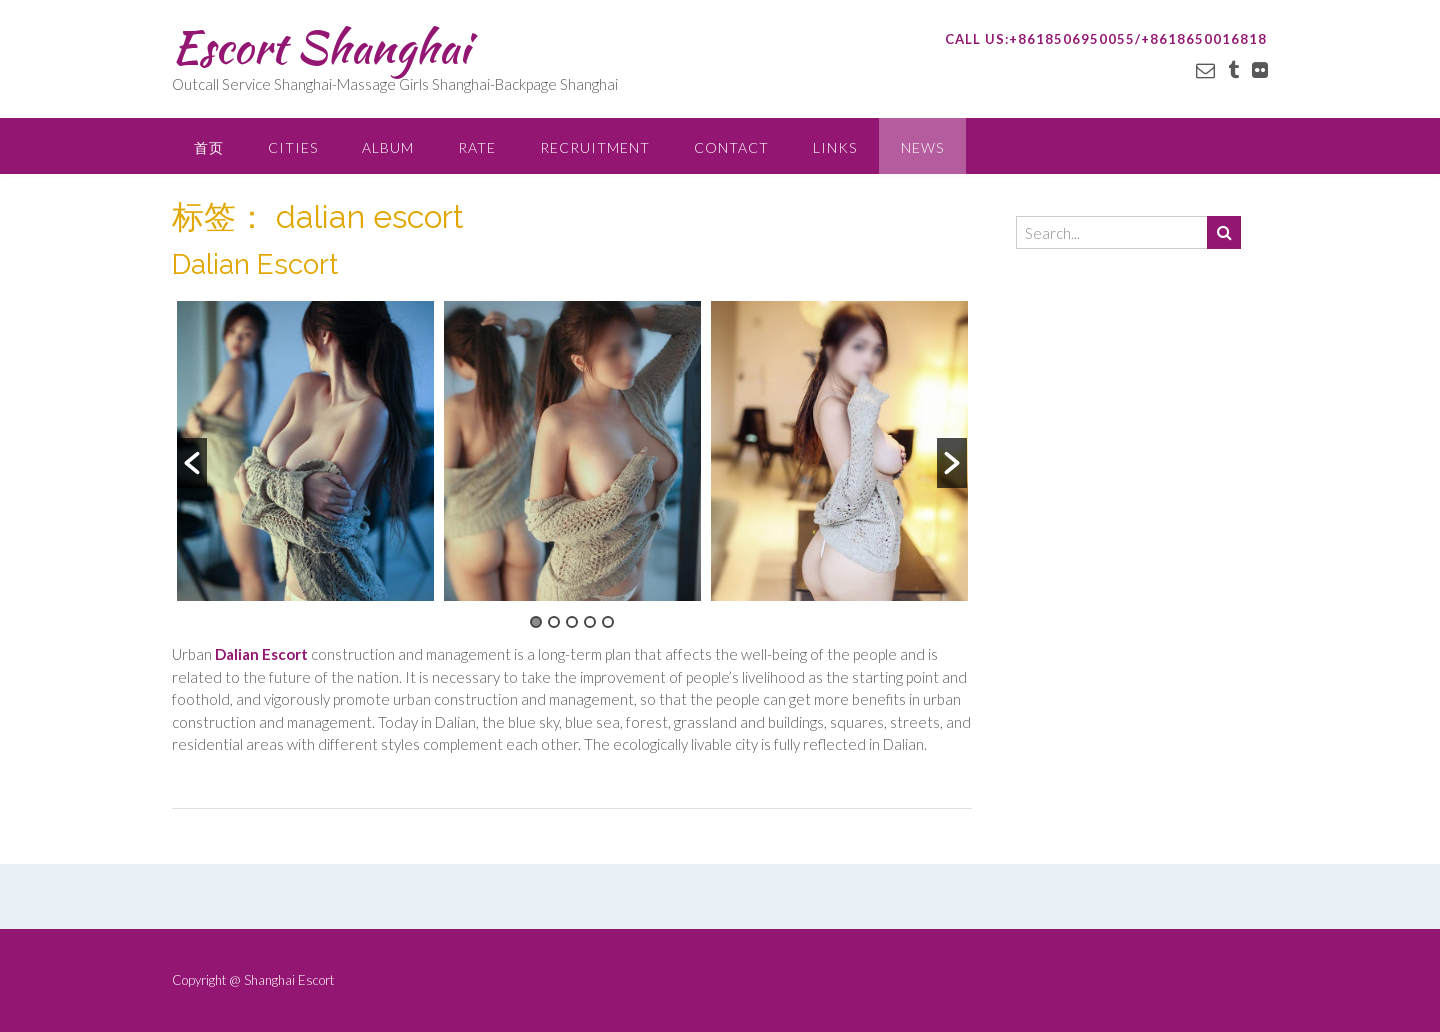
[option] (305, 451)
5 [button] (608, 622)
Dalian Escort (255, 264)
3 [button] (572, 622)
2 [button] (554, 622)
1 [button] (536, 622)
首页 (209, 147)
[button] (192, 463)
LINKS (835, 147)
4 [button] (590, 622)
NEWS (922, 147)
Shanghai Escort (289, 980)
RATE (477, 147)
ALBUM (388, 147)
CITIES (293, 147)
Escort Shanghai (320, 47)
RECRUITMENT (595, 147)
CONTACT (731, 147)
